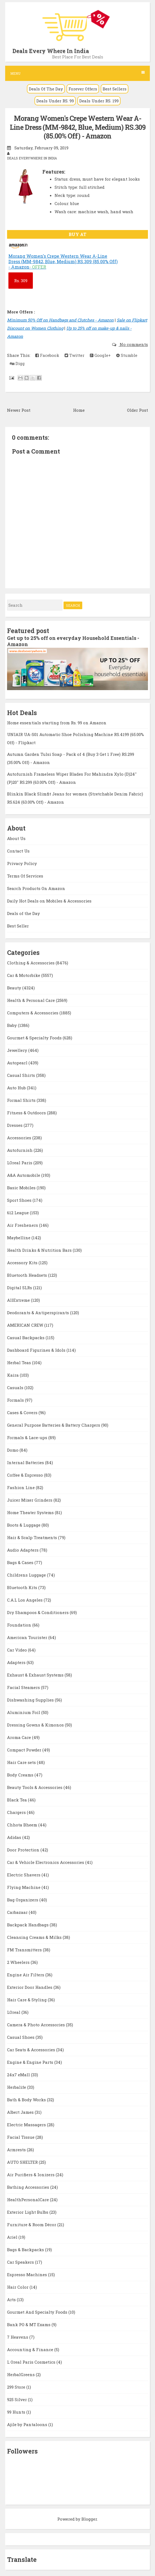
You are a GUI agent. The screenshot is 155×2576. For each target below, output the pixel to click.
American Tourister (27, 1637)
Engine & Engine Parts (30, 2062)
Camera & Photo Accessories (36, 2024)
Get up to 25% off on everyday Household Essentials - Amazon (73, 641)
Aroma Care (19, 1737)
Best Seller (18, 926)
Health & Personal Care (31, 1000)
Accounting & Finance (30, 2349)
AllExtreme (19, 1300)
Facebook (47, 355)
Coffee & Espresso (25, 1475)
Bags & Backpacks (26, 2249)
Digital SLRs (20, 1287)
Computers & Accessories (33, 1012)
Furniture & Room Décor (32, 2224)
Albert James (21, 2112)
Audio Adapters (23, 1550)
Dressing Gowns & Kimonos (36, 1725)
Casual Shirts (21, 1075)
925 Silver (17, 2399)
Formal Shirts (22, 1100)
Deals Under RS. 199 (99, 100)
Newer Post (18, 410)
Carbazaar (18, 1912)
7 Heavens (18, 2337)
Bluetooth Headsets (27, 1275)
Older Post (137, 410)
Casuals (15, 1387)
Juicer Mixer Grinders (30, 1500)
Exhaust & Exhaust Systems (36, 1675)
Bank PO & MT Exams (29, 2324)
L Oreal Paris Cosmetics (31, 2362)
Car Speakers (21, 2262)
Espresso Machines (27, 2274)
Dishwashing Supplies (31, 1700)
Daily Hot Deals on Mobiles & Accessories (49, 901)
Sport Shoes (20, 1200)
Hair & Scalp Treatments (32, 1537)
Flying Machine (24, 1887)
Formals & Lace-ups (27, 1437)
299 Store (16, 2387)
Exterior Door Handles (30, 1987)
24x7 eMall (19, 2074)
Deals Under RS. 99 (55, 100)
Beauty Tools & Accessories (35, 1787)
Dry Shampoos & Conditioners (38, 1612)
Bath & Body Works (27, 2099)
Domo (13, 1450)
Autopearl (18, 1062)
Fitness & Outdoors (27, 1112)
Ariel (12, 2237)
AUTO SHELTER (23, 2162)
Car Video (17, 1650)
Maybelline (19, 1237)
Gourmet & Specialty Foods (35, 1037)
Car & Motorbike (24, 975)
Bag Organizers (23, 1899)
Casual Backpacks (26, 1337)
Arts (12, 2299)
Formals (16, 1400)
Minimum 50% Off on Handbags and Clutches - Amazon (60, 320)
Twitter (74, 355)
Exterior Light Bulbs (28, 2212)
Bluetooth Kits (22, 1587)
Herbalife (17, 2087)
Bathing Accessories (28, 2187)
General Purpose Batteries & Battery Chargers (54, 1425)
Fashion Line (21, 1487)
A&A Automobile (24, 1175)
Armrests (17, 2149)
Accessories (19, 1137)
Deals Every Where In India (50, 50)
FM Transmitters (25, 1949)
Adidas (14, 1837)
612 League (18, 1212)
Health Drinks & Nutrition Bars (40, 1250)
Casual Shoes (21, 2037)
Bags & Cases (20, 1562)
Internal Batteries (26, 1462)
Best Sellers (114, 89)
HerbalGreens (21, 2374)
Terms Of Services (25, 876)
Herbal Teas (19, 1362)
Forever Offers (82, 89)
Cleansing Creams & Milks (35, 1937)
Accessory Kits (23, 1262)
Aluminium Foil (24, 1712)
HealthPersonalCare (28, 2199)
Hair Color (18, 2287)
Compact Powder (24, 1750)
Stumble (126, 355)
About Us (16, 838)
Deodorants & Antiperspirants (38, 1312)
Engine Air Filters (26, 1974)
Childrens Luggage (27, 1575)
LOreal (14, 2012)
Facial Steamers (24, 1687)
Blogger (89, 2519)
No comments (133, 344)
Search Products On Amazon (36, 888)
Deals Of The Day (46, 89)
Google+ (100, 355)
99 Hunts (16, 2412)
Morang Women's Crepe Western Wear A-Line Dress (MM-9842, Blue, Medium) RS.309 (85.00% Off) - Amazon (77, 127)
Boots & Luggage (24, 1525)
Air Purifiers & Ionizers (31, 2174)
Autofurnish (20, 1150)
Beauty (14, 987)
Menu (77, 73)
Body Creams (20, 1775)
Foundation (19, 1625)
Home (79, 410)
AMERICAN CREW (25, 1325)
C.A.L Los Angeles (25, 1600)
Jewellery (17, 1050)
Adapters (17, 1662)
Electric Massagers (27, 2124)
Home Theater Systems (31, 1512)
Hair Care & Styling (27, 1999)
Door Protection (23, 1849)
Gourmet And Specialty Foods (37, 2312)
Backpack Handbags (28, 1924)
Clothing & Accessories (31, 962)
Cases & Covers (23, 1412)
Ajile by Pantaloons (27, 2424)
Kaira (13, 1375)
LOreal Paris (20, 1162)
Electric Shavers (24, 1874)
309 (20, 280)
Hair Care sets (22, 1762)
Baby (12, 1025)
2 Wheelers (19, 1962)
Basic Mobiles (22, 1187)
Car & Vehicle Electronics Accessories (46, 1862)
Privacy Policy (22, 863)
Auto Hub (17, 1087)
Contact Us (18, 851)
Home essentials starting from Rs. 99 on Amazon (56, 722)
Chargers (17, 1812)
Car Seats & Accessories (31, 2049)
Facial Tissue (21, 2137)
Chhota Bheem (22, 1825)
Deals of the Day (23, 913)
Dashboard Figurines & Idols (37, 1350)
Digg (17, 363)
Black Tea (17, 1800)
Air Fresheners (23, 1225)
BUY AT (77, 234)
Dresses (15, 1125)
